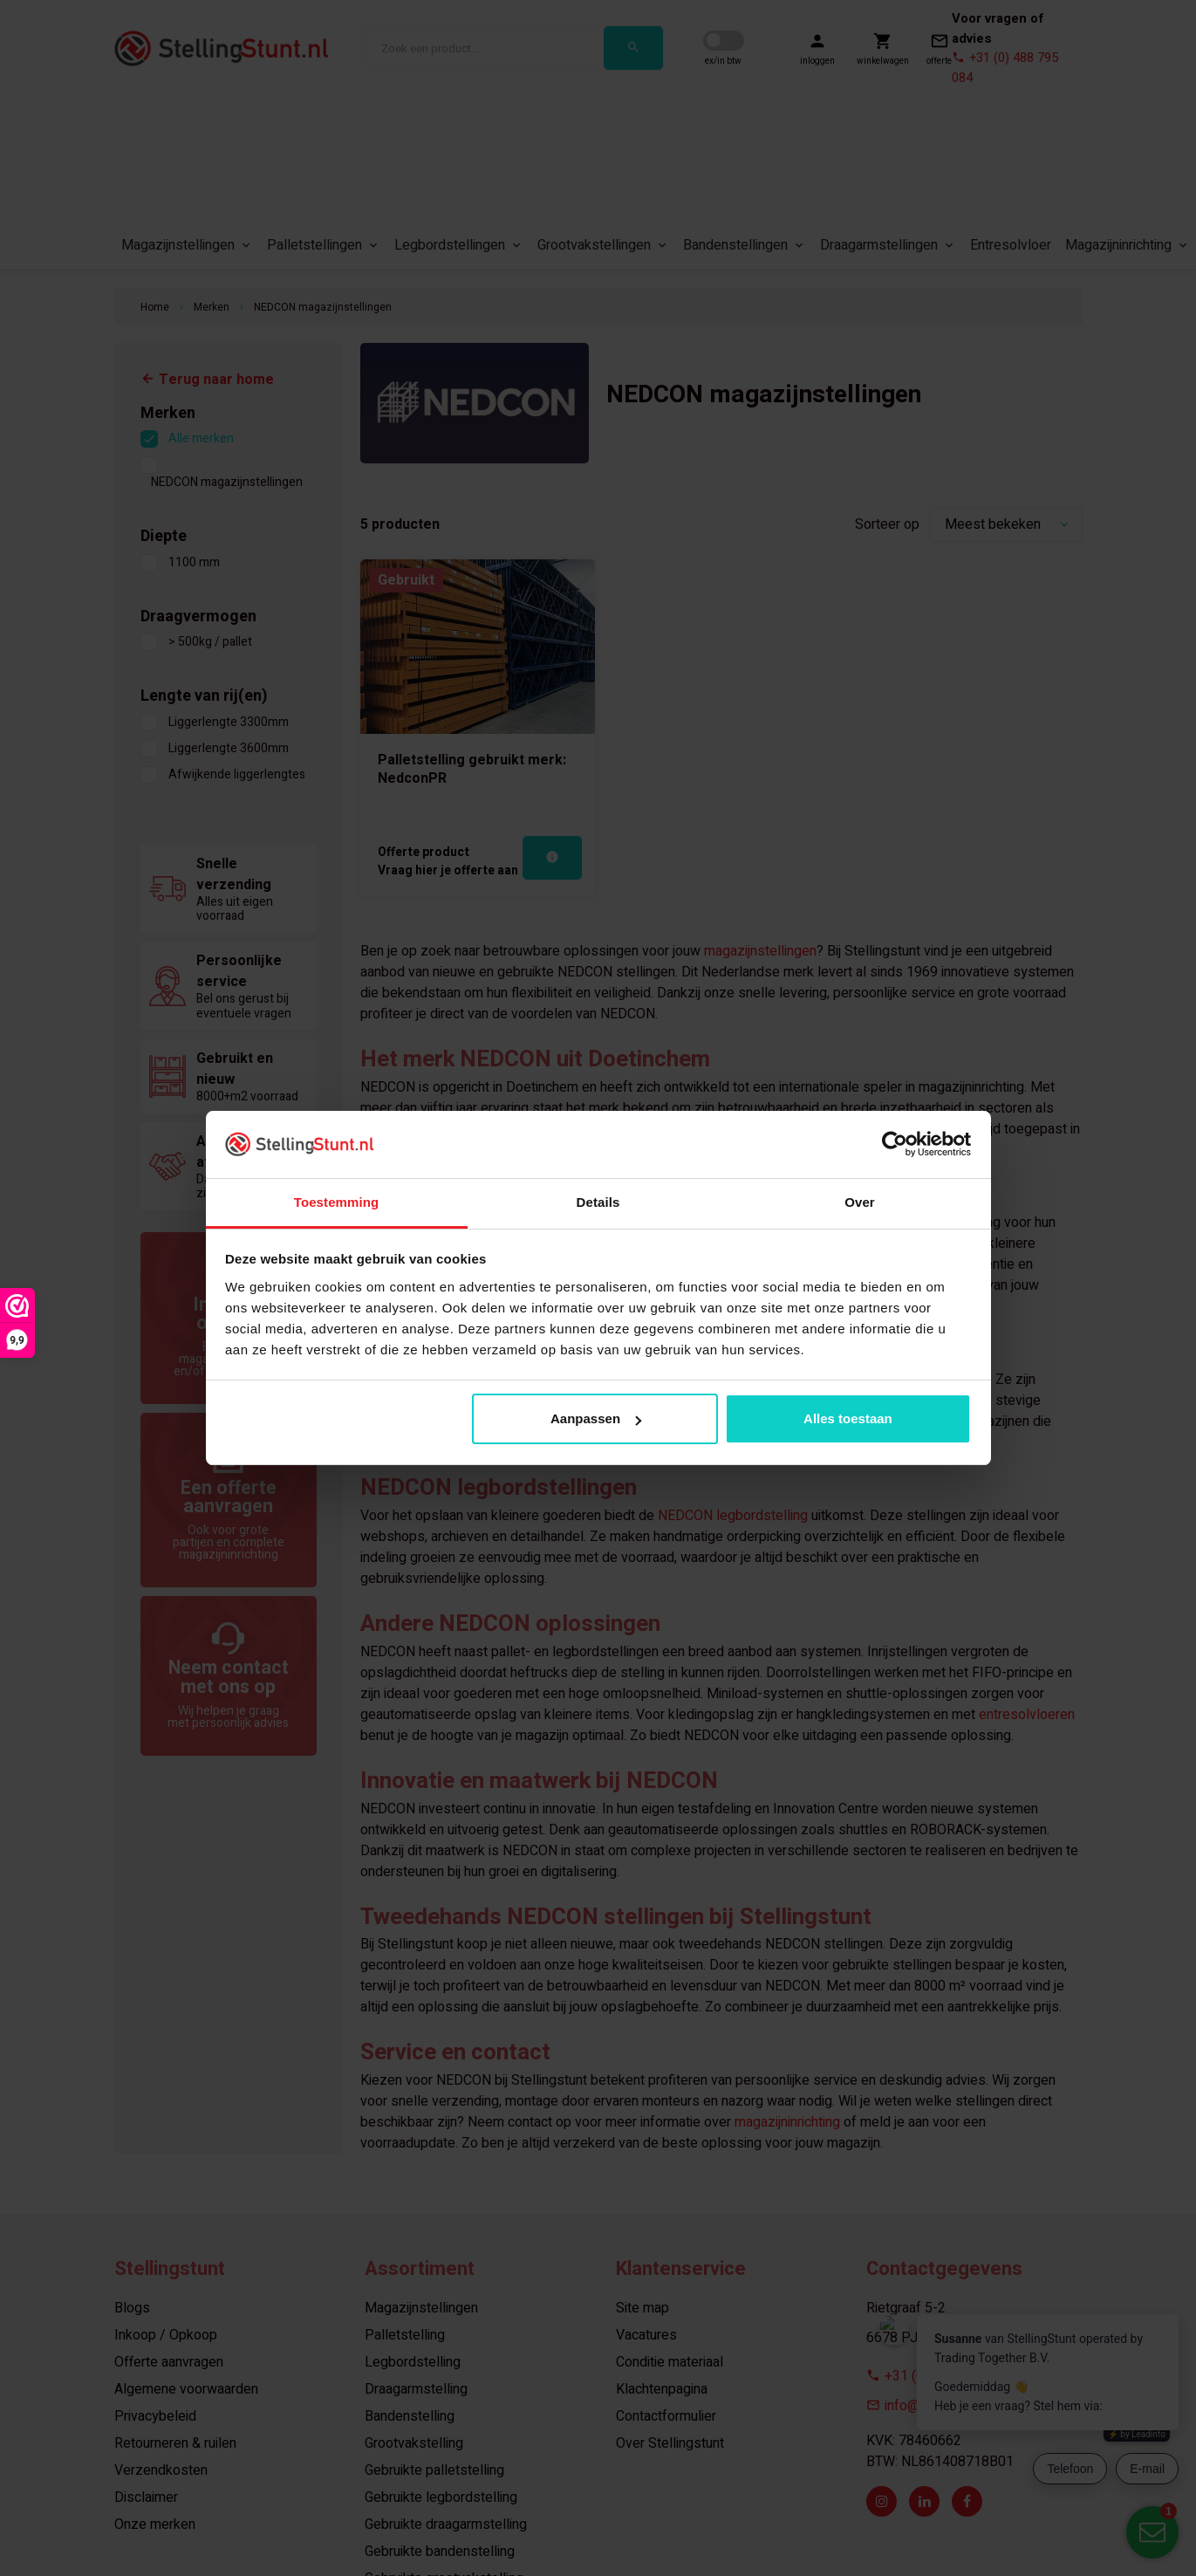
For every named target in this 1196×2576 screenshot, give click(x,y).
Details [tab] (598, 1202)
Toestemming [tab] (336, 1202)
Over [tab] (859, 1202)
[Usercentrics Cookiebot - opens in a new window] (894, 1144)
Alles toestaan (847, 1418)
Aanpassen (595, 1418)
